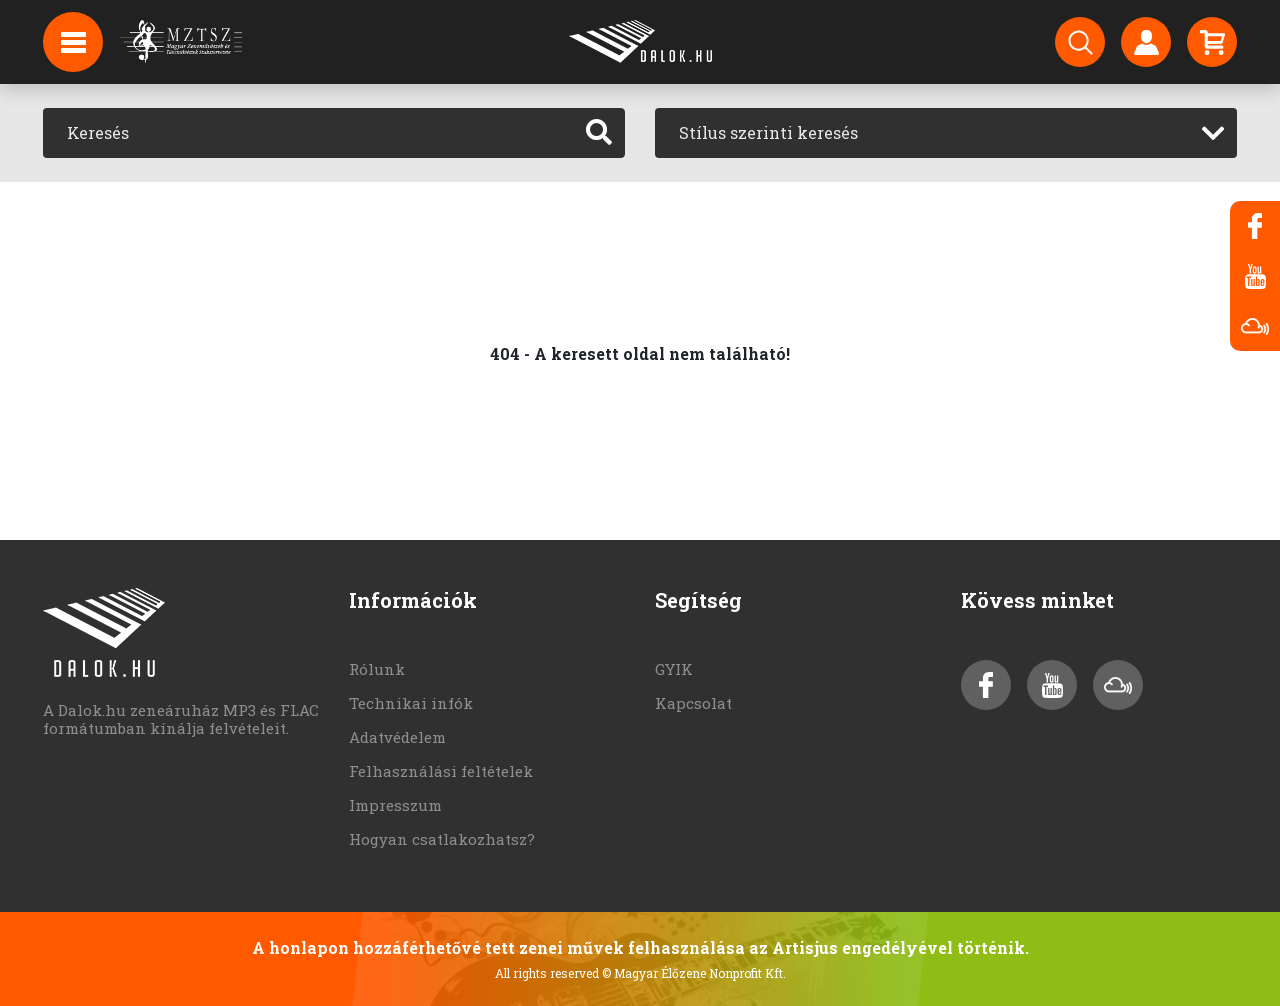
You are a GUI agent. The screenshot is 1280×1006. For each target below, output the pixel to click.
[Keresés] (308, 133)
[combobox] (946, 133)
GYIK (674, 669)
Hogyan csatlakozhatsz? (442, 839)
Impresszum (395, 805)
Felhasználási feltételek (441, 771)
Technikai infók (411, 703)
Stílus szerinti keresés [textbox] (768, 132)
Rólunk (377, 669)
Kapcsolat (693, 703)
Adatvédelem (397, 737)
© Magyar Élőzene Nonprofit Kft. (694, 973)
